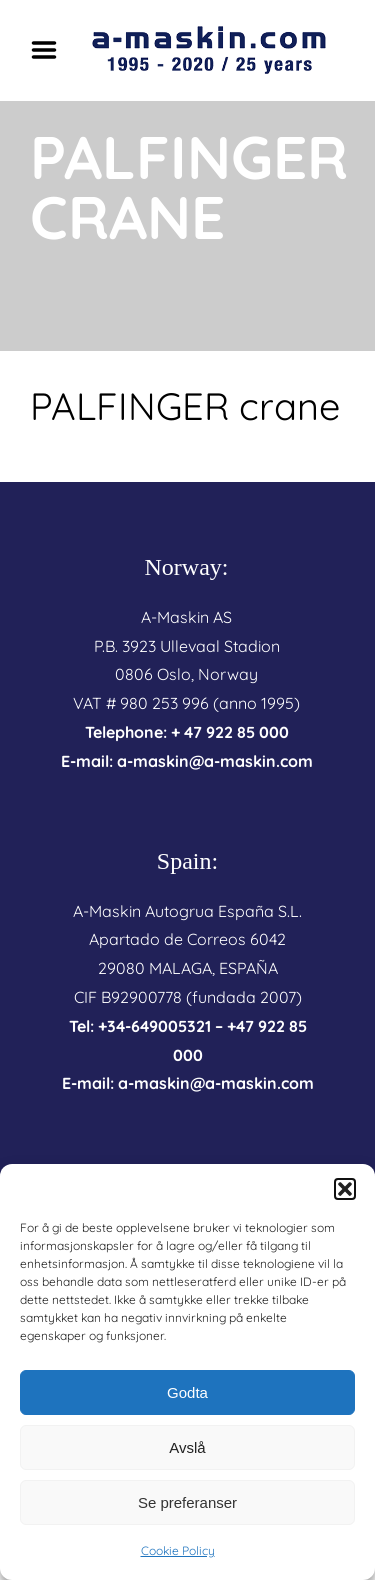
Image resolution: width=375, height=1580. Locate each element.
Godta (187, 1392)
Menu (51, 50)
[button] (345, 1189)
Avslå (187, 1447)
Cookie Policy (178, 1550)
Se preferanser (187, 1502)
